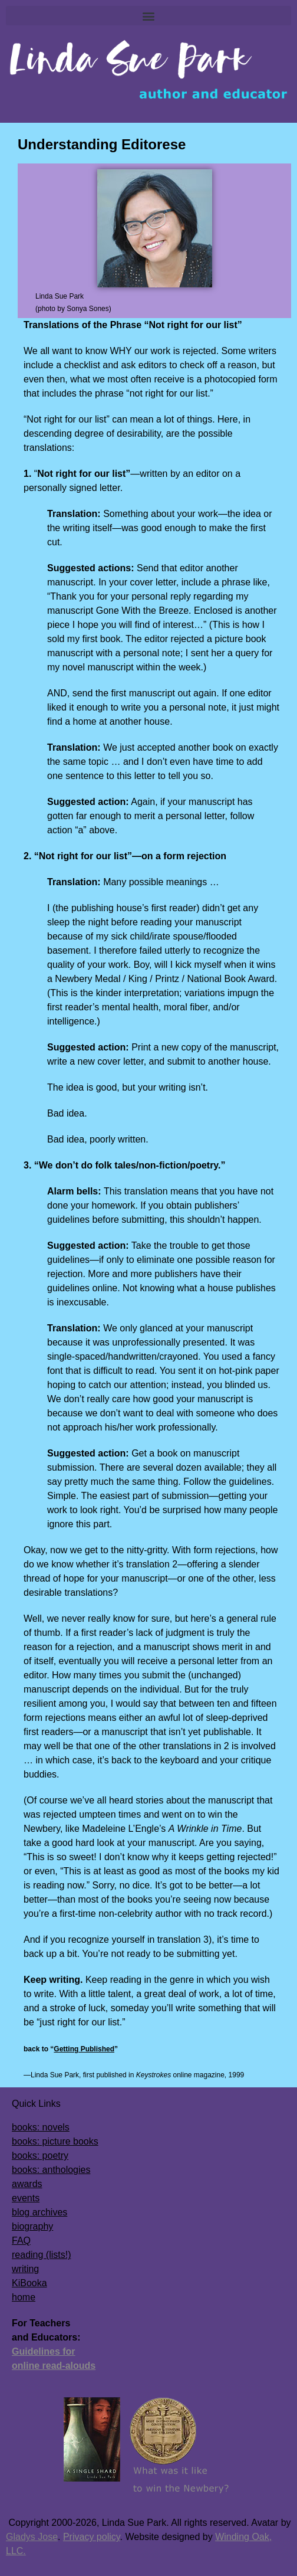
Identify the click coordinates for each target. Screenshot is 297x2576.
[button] (148, 15)
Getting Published (84, 2049)
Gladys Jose (32, 2537)
